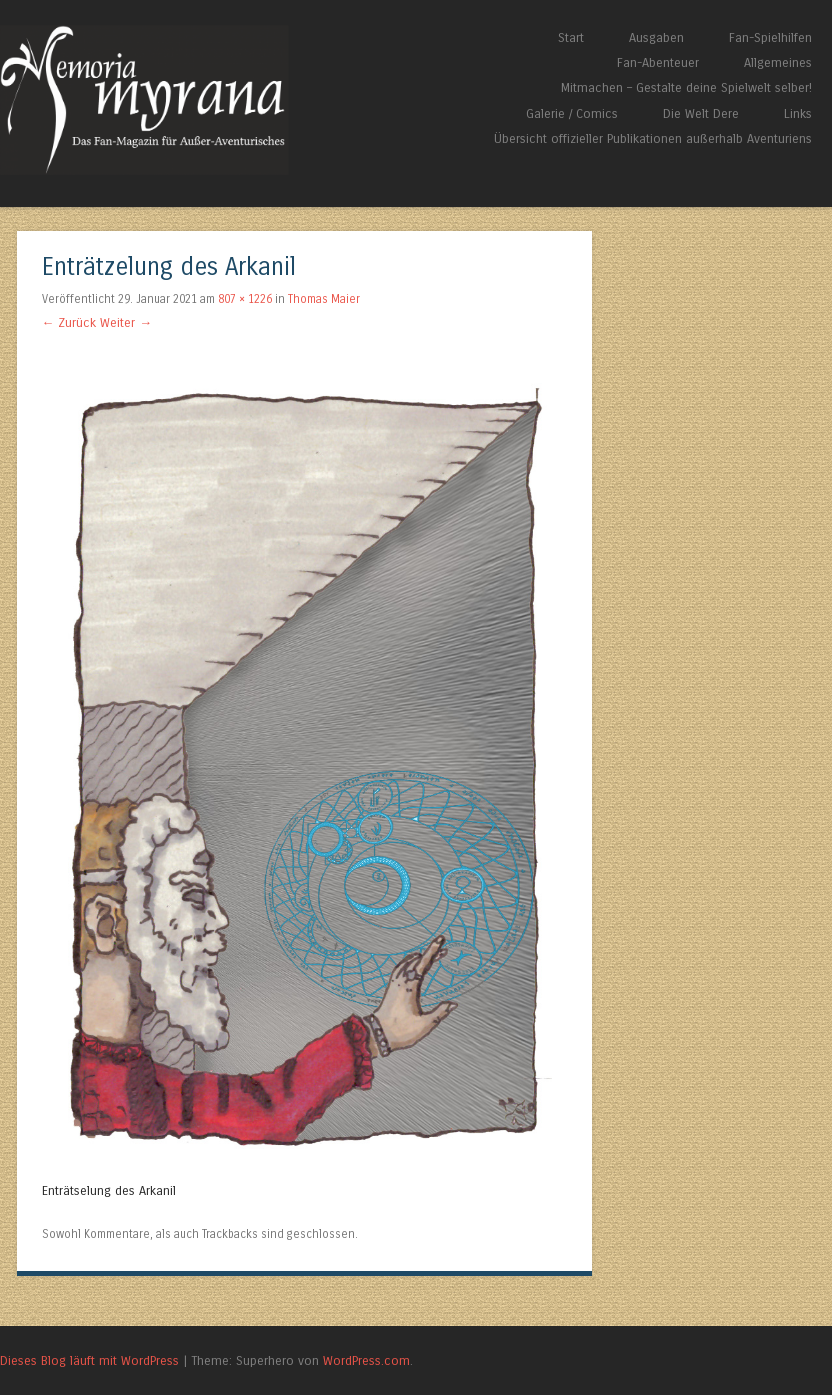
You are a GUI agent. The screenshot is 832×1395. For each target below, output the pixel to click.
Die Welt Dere (701, 113)
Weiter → (126, 322)
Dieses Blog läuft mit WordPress (89, 1360)
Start (571, 37)
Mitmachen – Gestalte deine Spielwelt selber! (686, 87)
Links (798, 113)
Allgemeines (778, 62)
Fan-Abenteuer (658, 62)
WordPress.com (366, 1360)
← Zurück (69, 322)
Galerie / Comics (572, 113)
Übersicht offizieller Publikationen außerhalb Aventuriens (653, 138)
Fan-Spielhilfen (770, 37)
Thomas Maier (324, 299)
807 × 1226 (245, 299)
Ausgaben (656, 37)
